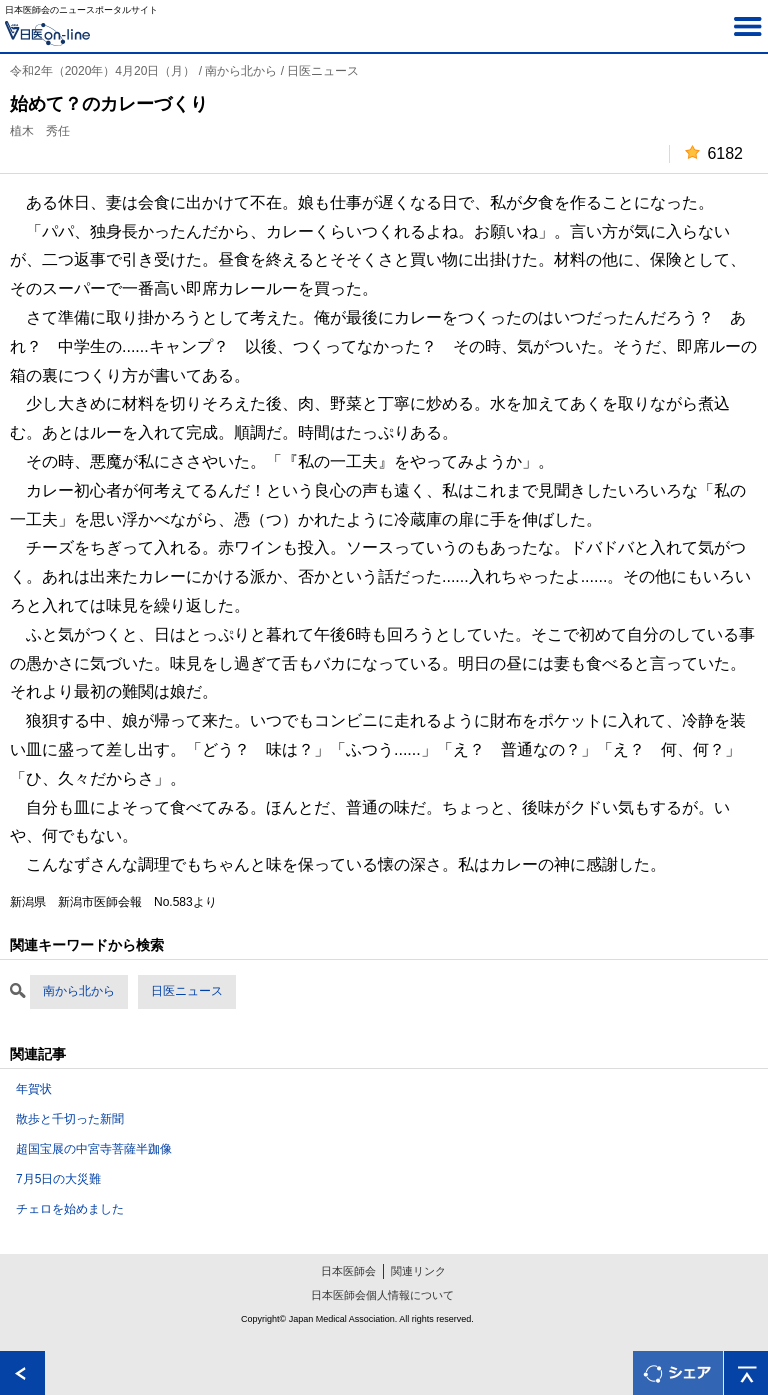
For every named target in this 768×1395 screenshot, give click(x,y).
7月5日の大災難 (58, 1179)
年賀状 (34, 1089)
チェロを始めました (70, 1209)
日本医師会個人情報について (382, 1295)
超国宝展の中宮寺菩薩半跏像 (94, 1149)
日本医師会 (348, 1271)
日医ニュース (187, 991)
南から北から (79, 991)
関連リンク (418, 1271)
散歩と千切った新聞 (70, 1119)
